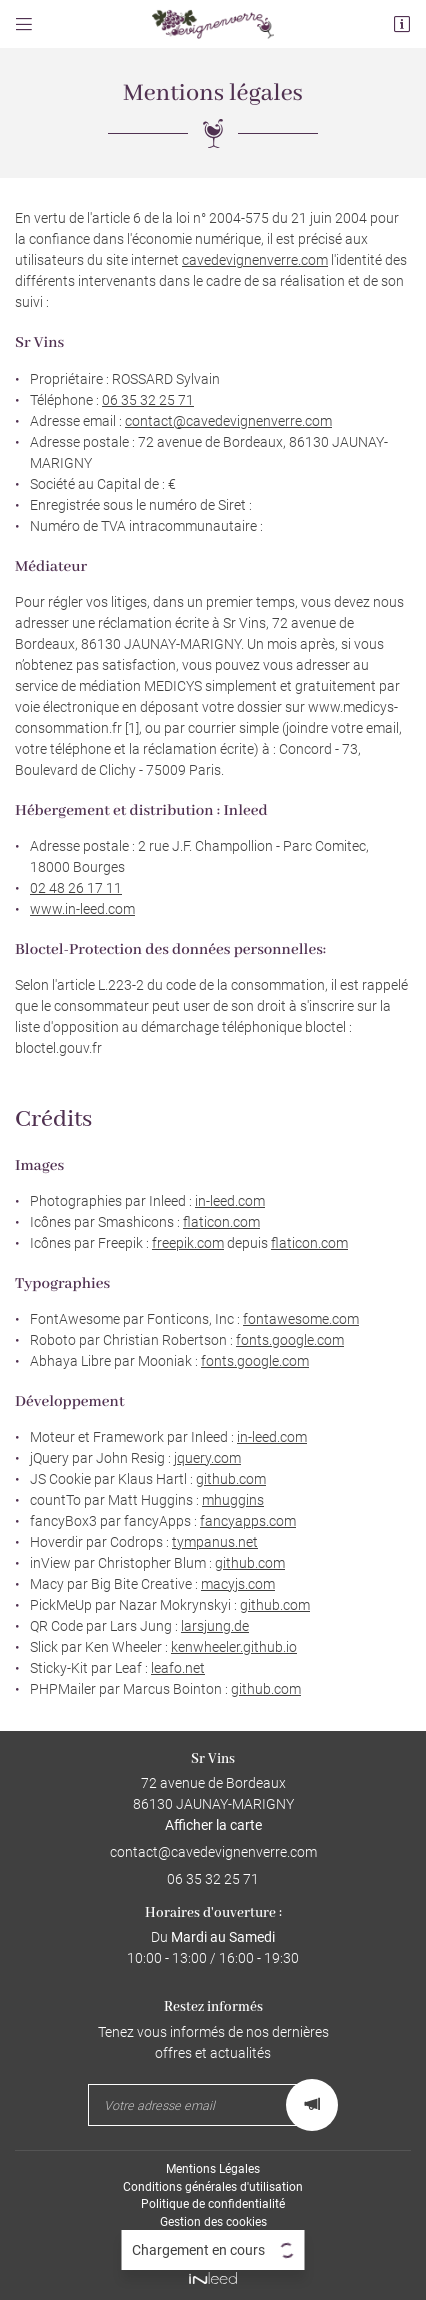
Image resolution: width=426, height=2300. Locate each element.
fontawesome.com (301, 1319)
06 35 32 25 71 (148, 400)
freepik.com (188, 1243)
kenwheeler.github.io (234, 1647)
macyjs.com (238, 1584)
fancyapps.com (248, 1521)
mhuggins (233, 1500)
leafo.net (178, 1668)
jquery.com (207, 1458)
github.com (231, 1479)
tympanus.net (215, 1542)
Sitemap (213, 2240)
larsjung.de (215, 1626)
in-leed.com (230, 1201)
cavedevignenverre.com (255, 260)
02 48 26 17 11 (76, 888)
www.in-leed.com (82, 909)
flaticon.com (221, 1222)
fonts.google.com (290, 1340)
